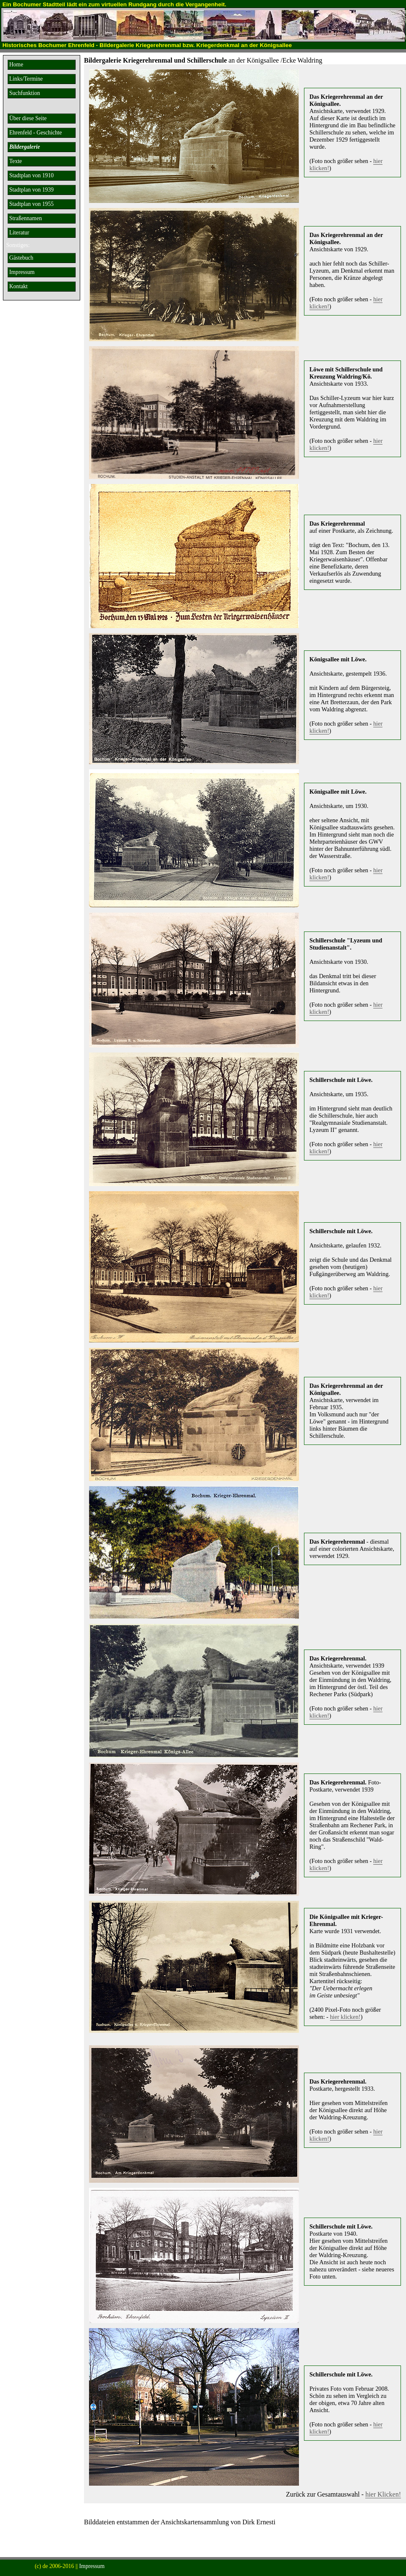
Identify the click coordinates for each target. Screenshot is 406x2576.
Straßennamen (25, 218)
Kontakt (18, 286)
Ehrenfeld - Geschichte (35, 132)
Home (16, 64)
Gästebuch (21, 258)
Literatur (19, 232)
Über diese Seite (28, 118)
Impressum (21, 272)
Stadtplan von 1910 (31, 175)
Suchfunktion (24, 93)
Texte (15, 161)
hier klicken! (345, 2016)
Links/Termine (26, 79)
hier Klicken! (383, 2494)
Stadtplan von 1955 (31, 204)
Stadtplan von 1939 (31, 190)
